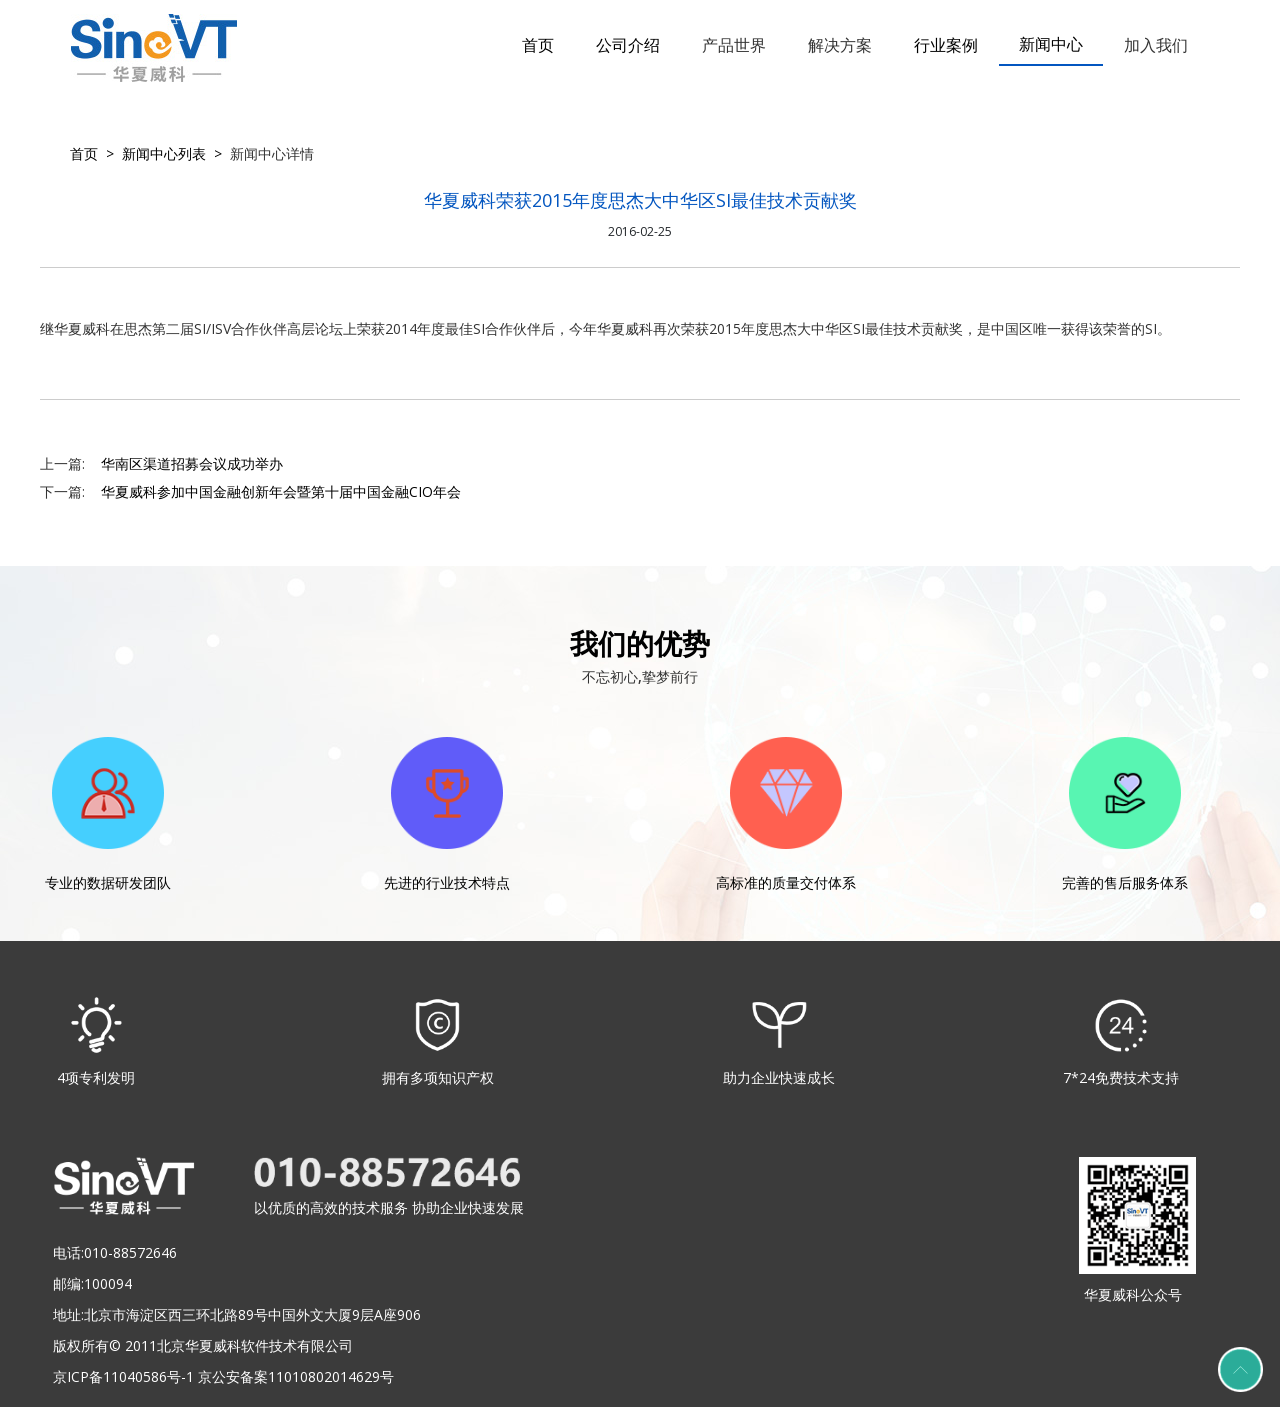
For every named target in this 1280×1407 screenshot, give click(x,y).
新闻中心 (1051, 44)
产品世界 (734, 45)
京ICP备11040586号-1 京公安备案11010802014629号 (223, 1376)
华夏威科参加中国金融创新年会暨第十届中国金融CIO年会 (281, 491)
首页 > (92, 153)
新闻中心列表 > (168, 153)
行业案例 (946, 45)
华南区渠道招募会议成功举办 (192, 463)
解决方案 (840, 45)
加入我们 (1156, 45)
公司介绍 (628, 45)
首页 (538, 45)
